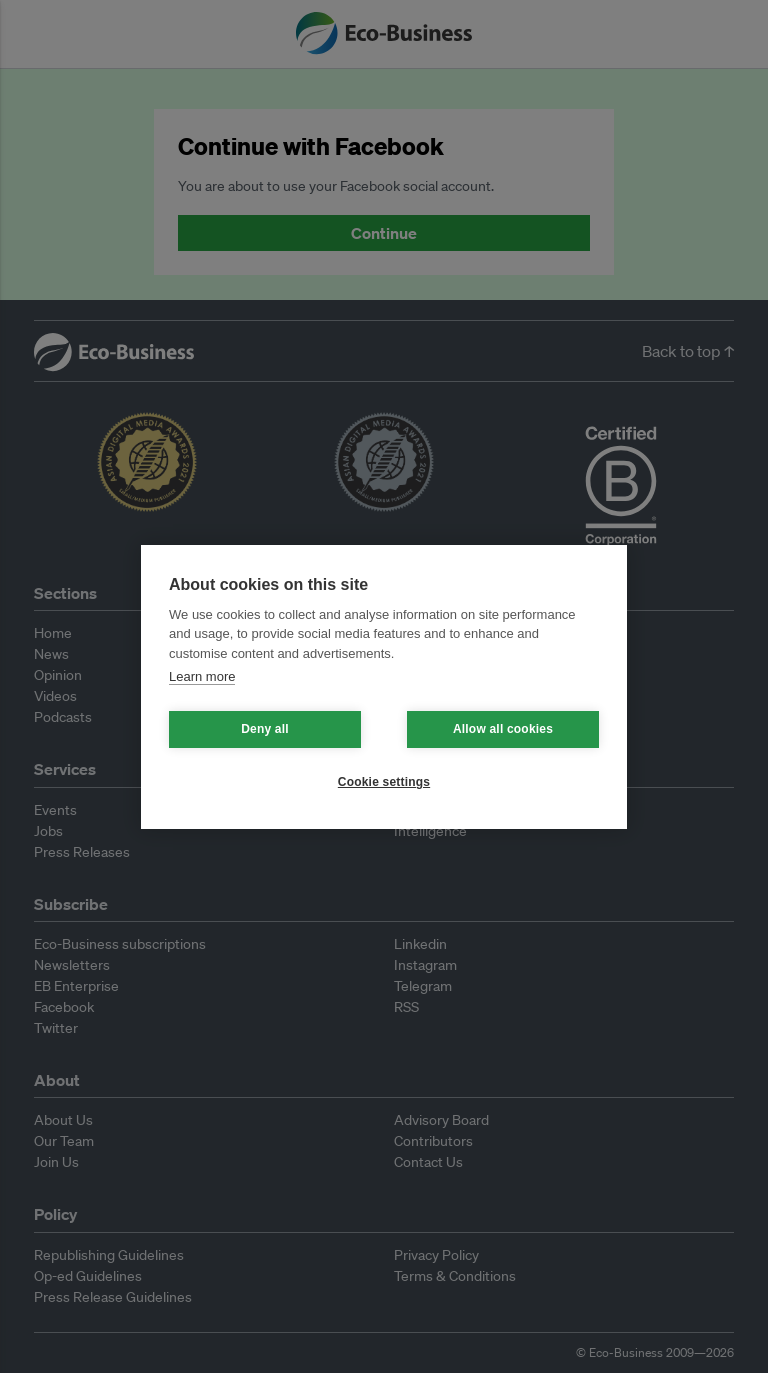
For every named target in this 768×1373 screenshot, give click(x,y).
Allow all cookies (503, 729)
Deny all (265, 729)
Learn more (202, 676)
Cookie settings (384, 782)
